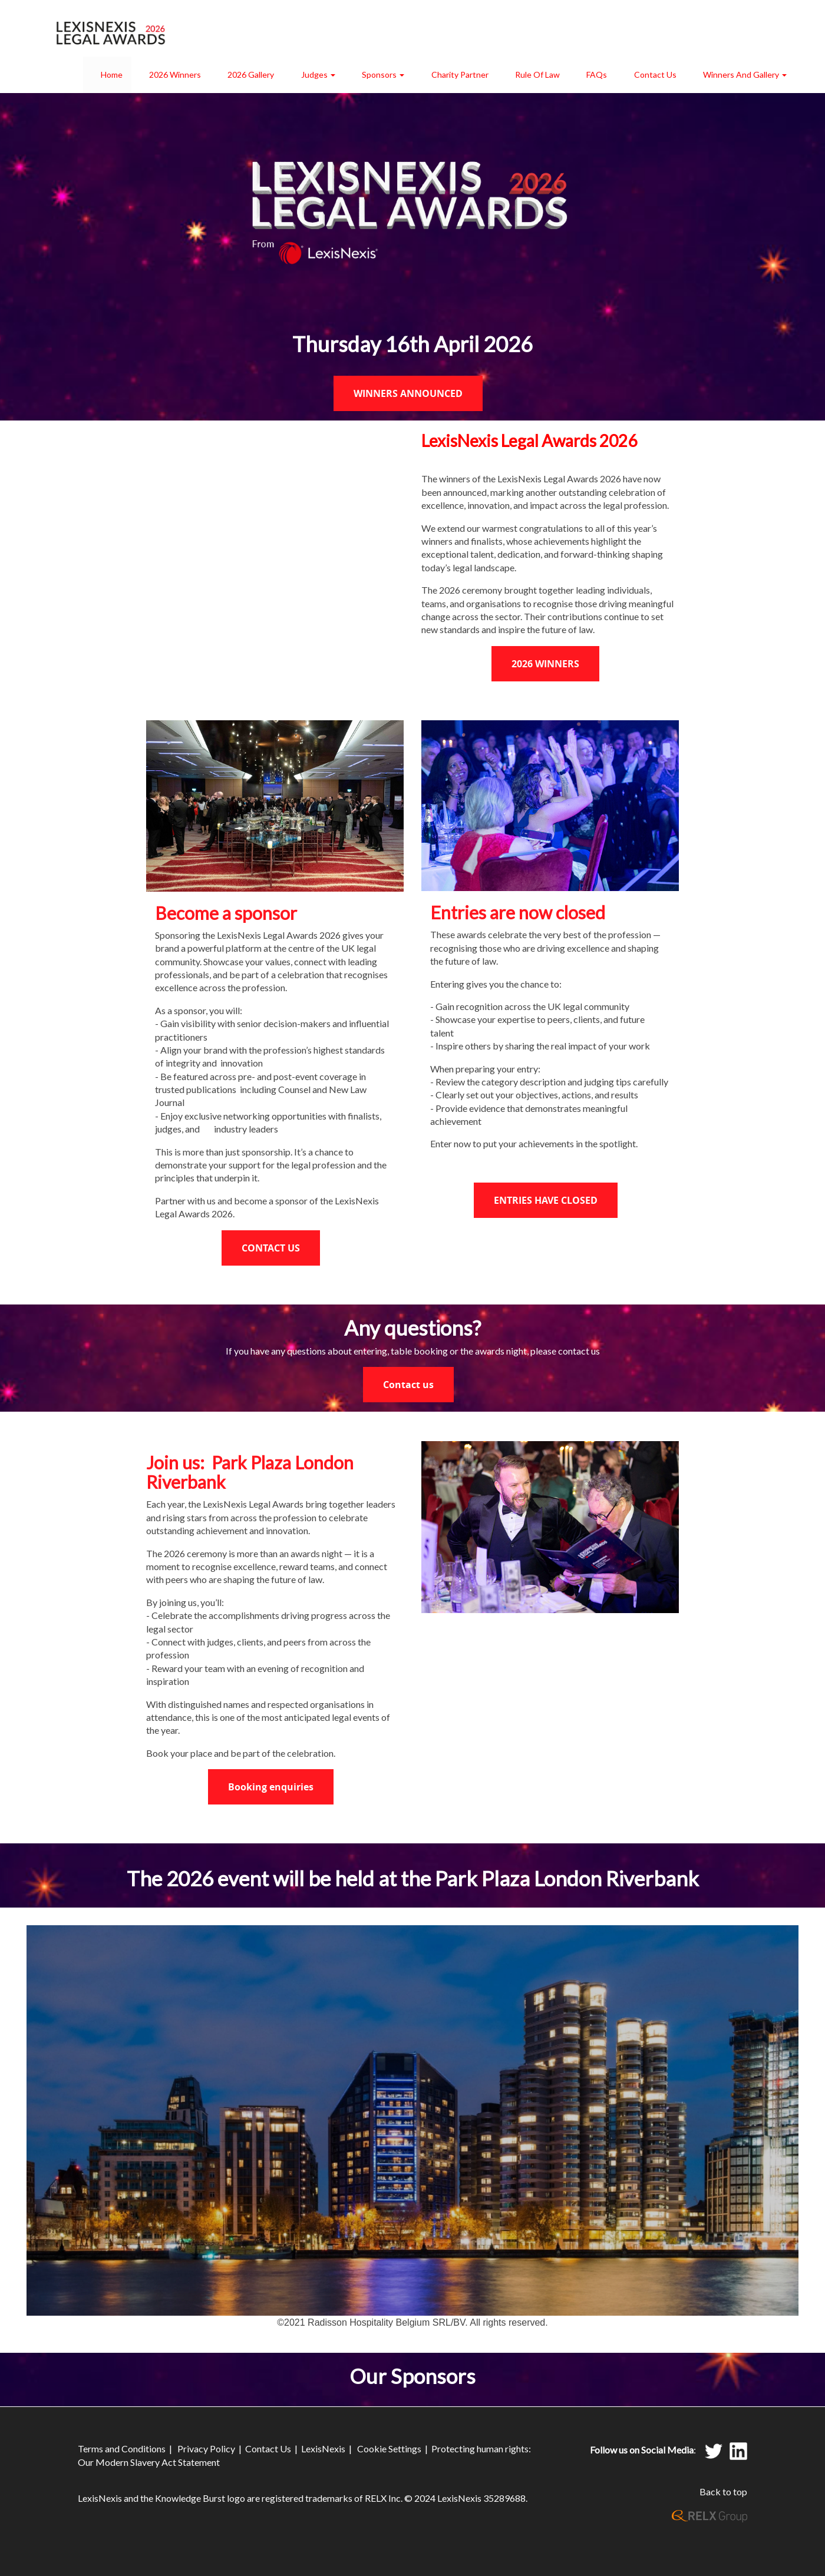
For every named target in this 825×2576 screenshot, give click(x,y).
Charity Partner (460, 74)
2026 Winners (175, 74)
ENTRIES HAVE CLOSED (546, 1200)
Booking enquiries (271, 1786)
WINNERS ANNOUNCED (408, 393)
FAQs (596, 74)
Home (112, 74)
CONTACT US (271, 1247)
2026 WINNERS (545, 663)
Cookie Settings (389, 2448)
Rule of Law (537, 74)
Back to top (723, 2491)
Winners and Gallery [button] (745, 74)
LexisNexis (323, 2448)
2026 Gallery (250, 74)
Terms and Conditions (122, 2448)
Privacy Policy (206, 2448)
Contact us (408, 1384)
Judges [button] (318, 74)
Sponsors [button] (383, 74)
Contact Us (655, 74)
